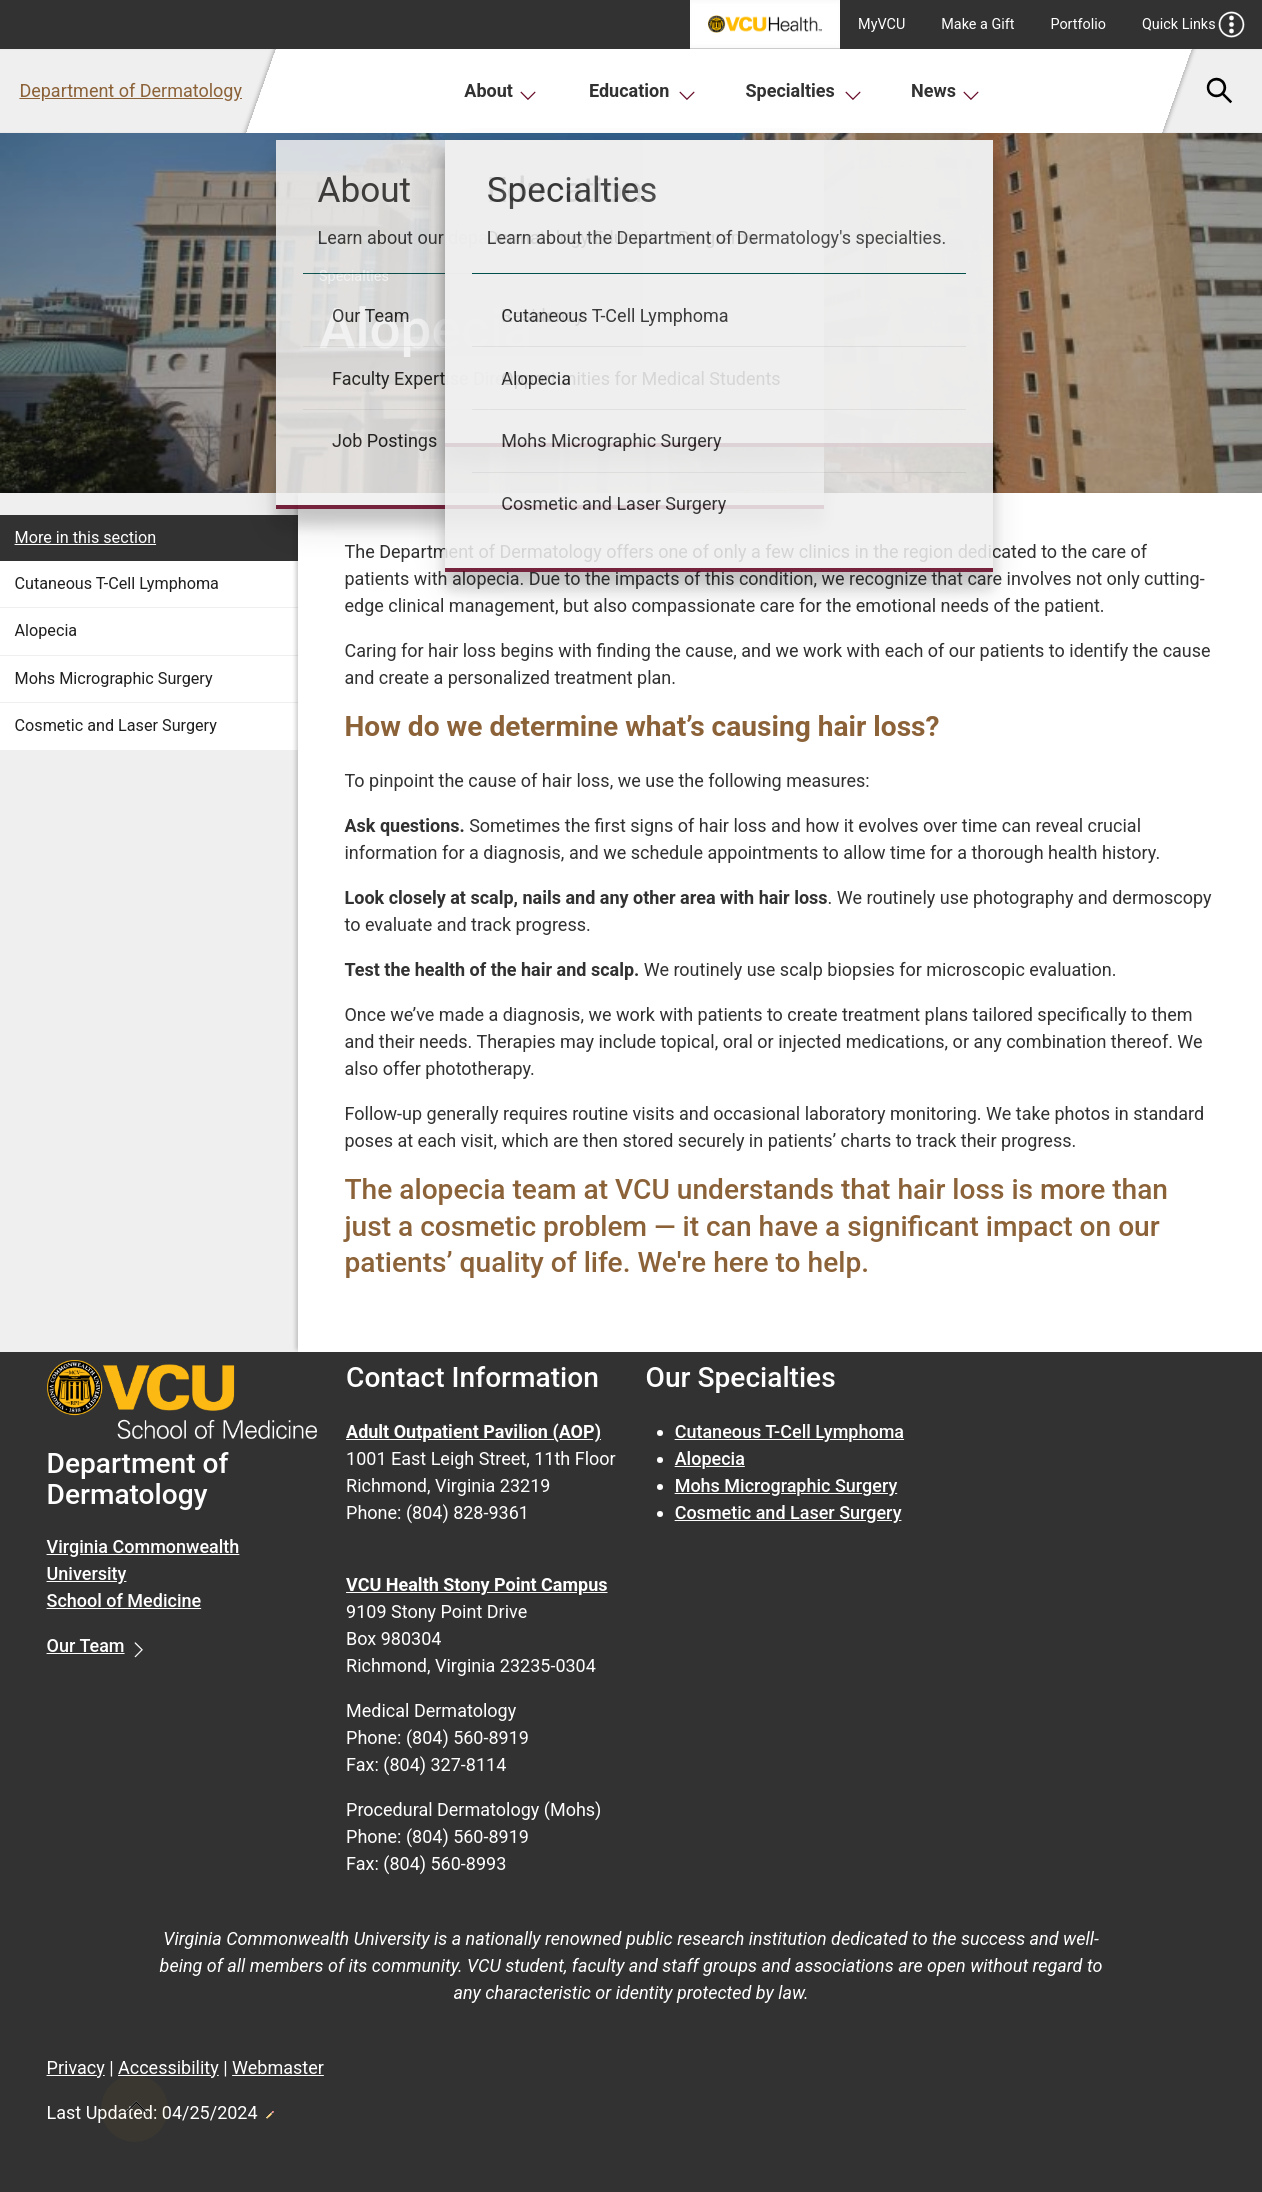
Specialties (804, 90)
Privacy (76, 2067)
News (945, 90)
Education (642, 90)
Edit (269, 2109)
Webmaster (278, 2067)
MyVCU (881, 24)
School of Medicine (124, 1600)
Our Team (86, 1645)
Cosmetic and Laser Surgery (116, 725)
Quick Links (1193, 24)
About (500, 90)
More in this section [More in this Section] (86, 537)
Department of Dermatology (130, 90)
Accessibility (168, 2067)
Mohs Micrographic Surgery (114, 678)
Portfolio (1078, 24)
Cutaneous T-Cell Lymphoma (117, 583)
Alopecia (46, 630)
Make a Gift (977, 24)
